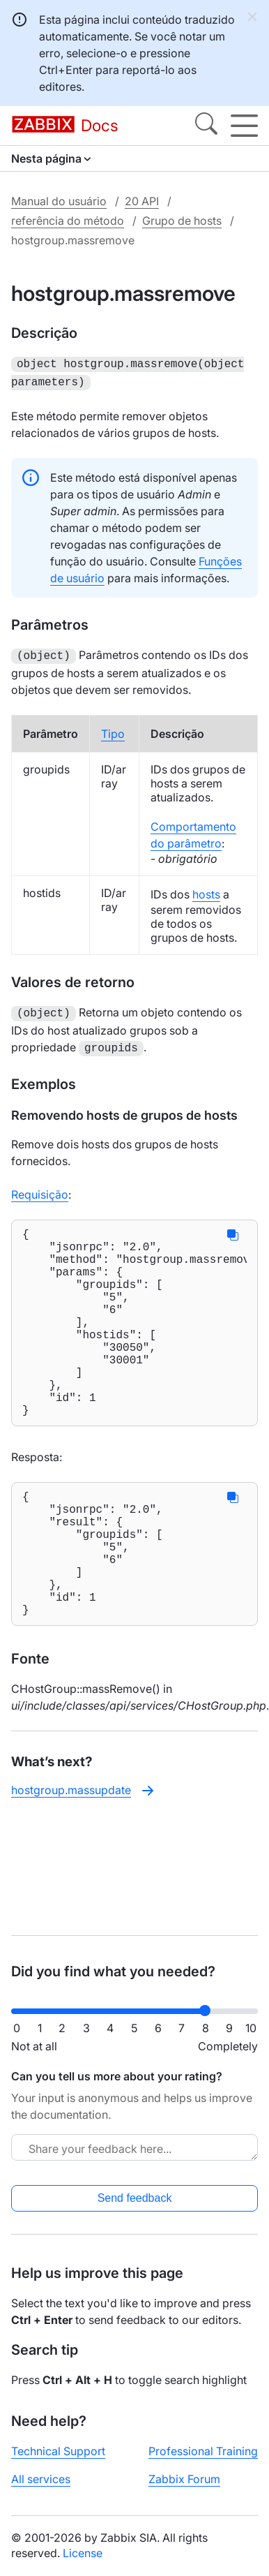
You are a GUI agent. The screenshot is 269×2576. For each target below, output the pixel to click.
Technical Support (58, 2451)
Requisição (39, 1187)
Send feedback (135, 2198)
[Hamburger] (244, 125)
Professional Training (203, 2451)
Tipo (113, 729)
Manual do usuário (59, 201)
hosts (206, 890)
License (82, 2553)
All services (40, 2479)
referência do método (67, 221)
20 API (142, 201)
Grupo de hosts (182, 221)
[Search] (206, 125)
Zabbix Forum (184, 2479)
